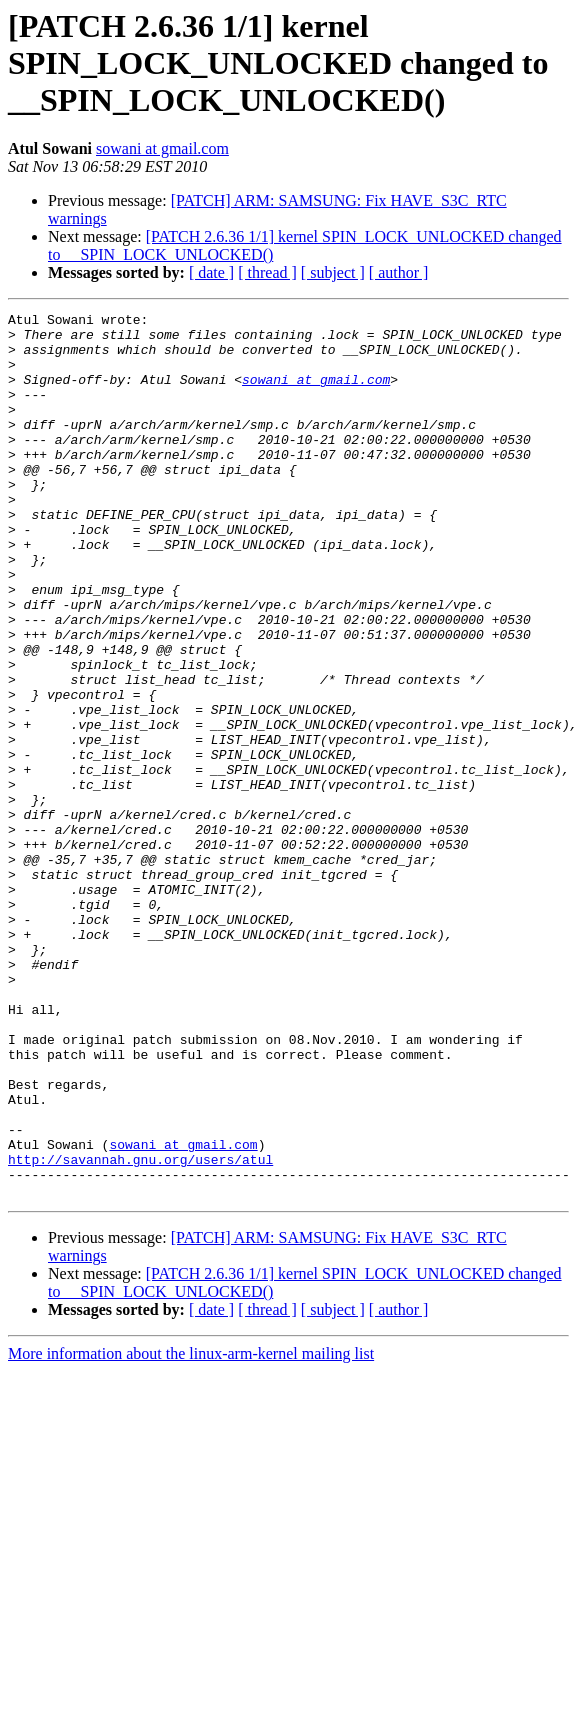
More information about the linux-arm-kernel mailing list (191, 1530)
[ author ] (399, 272)
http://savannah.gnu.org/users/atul (140, 1330)
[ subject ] (333, 272)
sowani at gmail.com (162, 148)
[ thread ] (267, 272)
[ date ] (211, 272)
